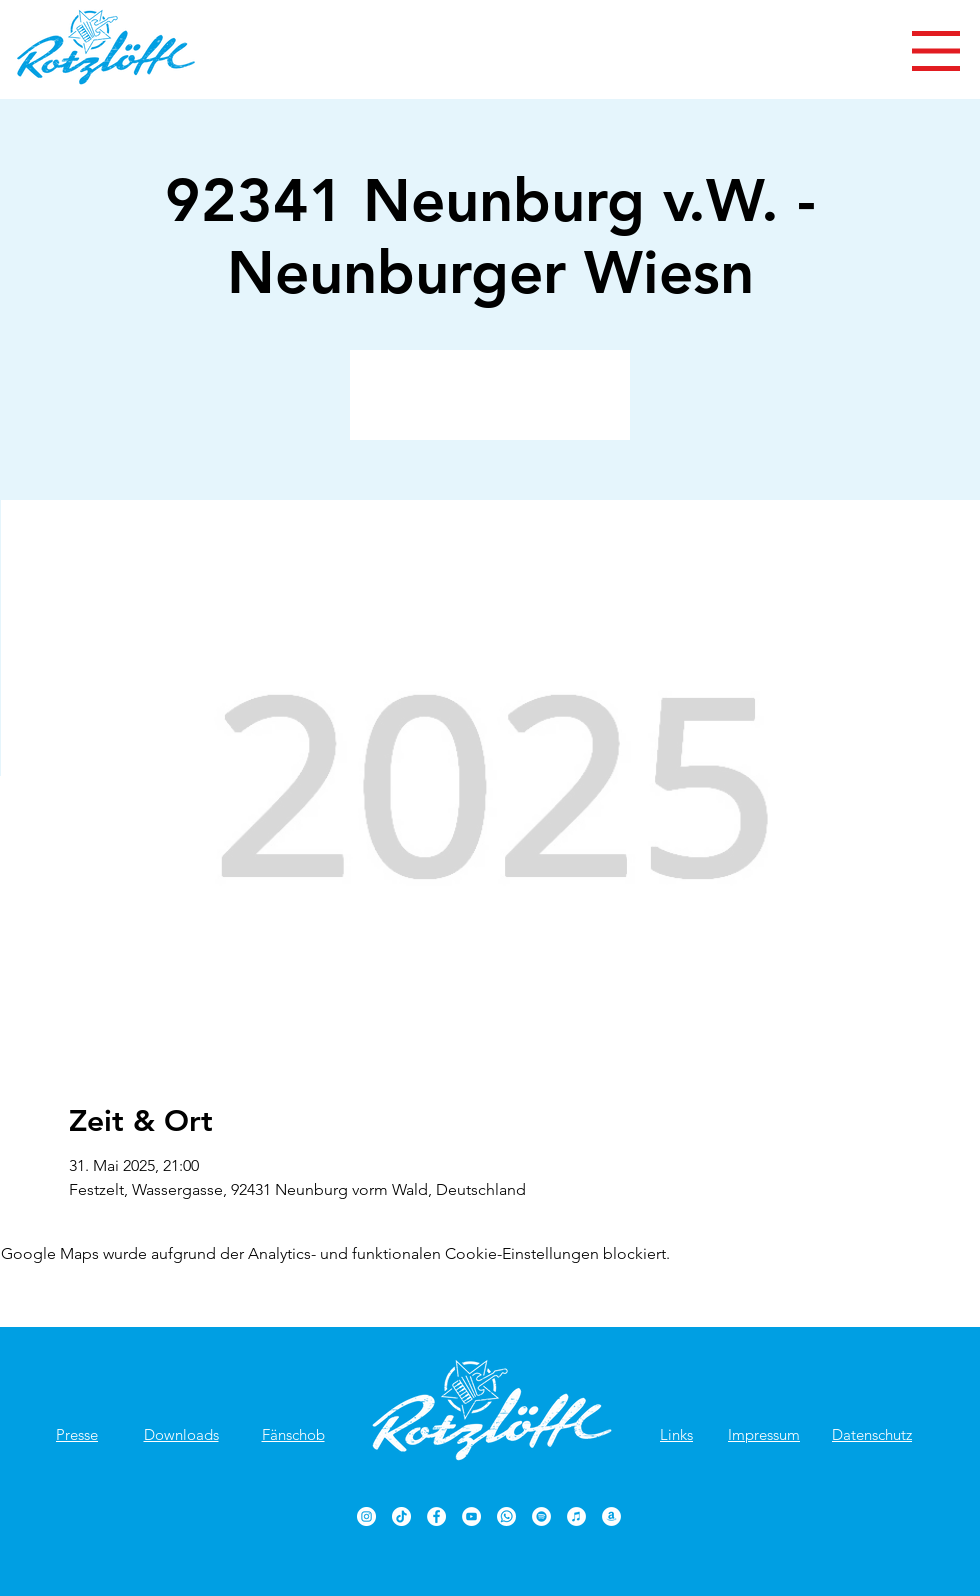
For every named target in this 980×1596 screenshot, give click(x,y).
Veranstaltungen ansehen (490, 406)
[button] (936, 51)
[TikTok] (401, 1516)
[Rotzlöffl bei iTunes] (576, 1516)
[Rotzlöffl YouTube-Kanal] (471, 1516)
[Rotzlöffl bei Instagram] (366, 1516)
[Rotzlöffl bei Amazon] (611, 1516)
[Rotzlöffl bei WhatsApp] (506, 1516)
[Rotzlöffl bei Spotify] (541, 1516)
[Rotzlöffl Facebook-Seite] (436, 1516)
